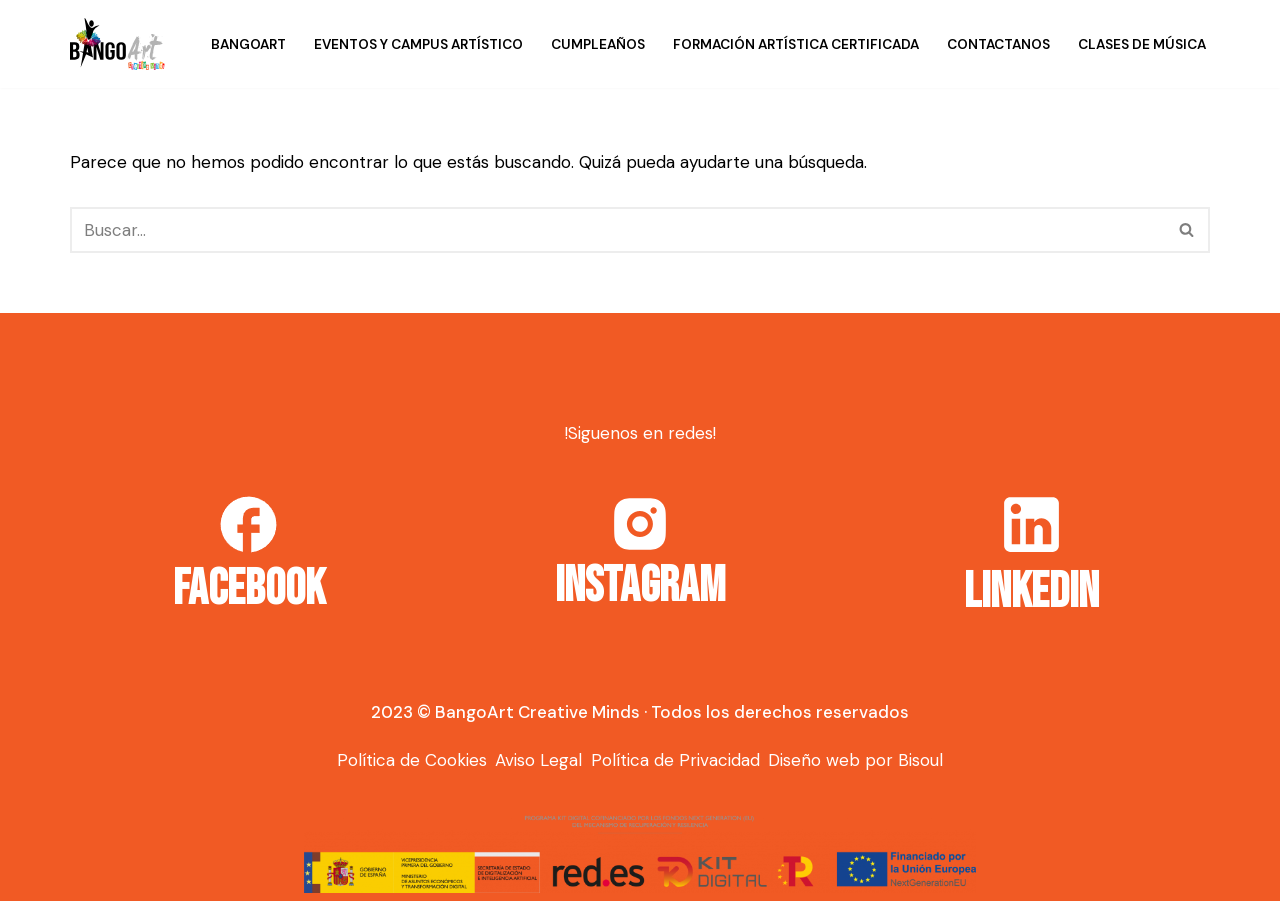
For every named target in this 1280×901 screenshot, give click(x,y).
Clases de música (1142, 44)
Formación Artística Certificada (796, 44)
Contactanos (998, 44)
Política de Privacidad (675, 760)
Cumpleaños (598, 44)
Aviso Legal (538, 760)
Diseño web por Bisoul (855, 760)
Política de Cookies (412, 760)
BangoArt (248, 44)
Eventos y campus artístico (418, 44)
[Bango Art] (117, 44)
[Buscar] (617, 230)
